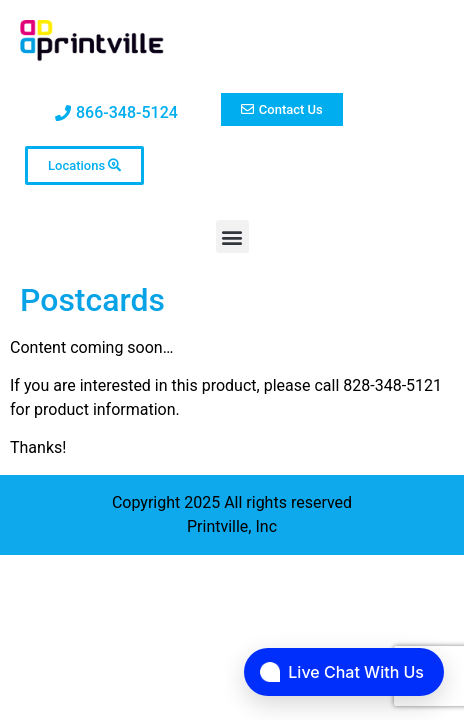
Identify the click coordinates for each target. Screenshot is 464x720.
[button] (232, 236)
